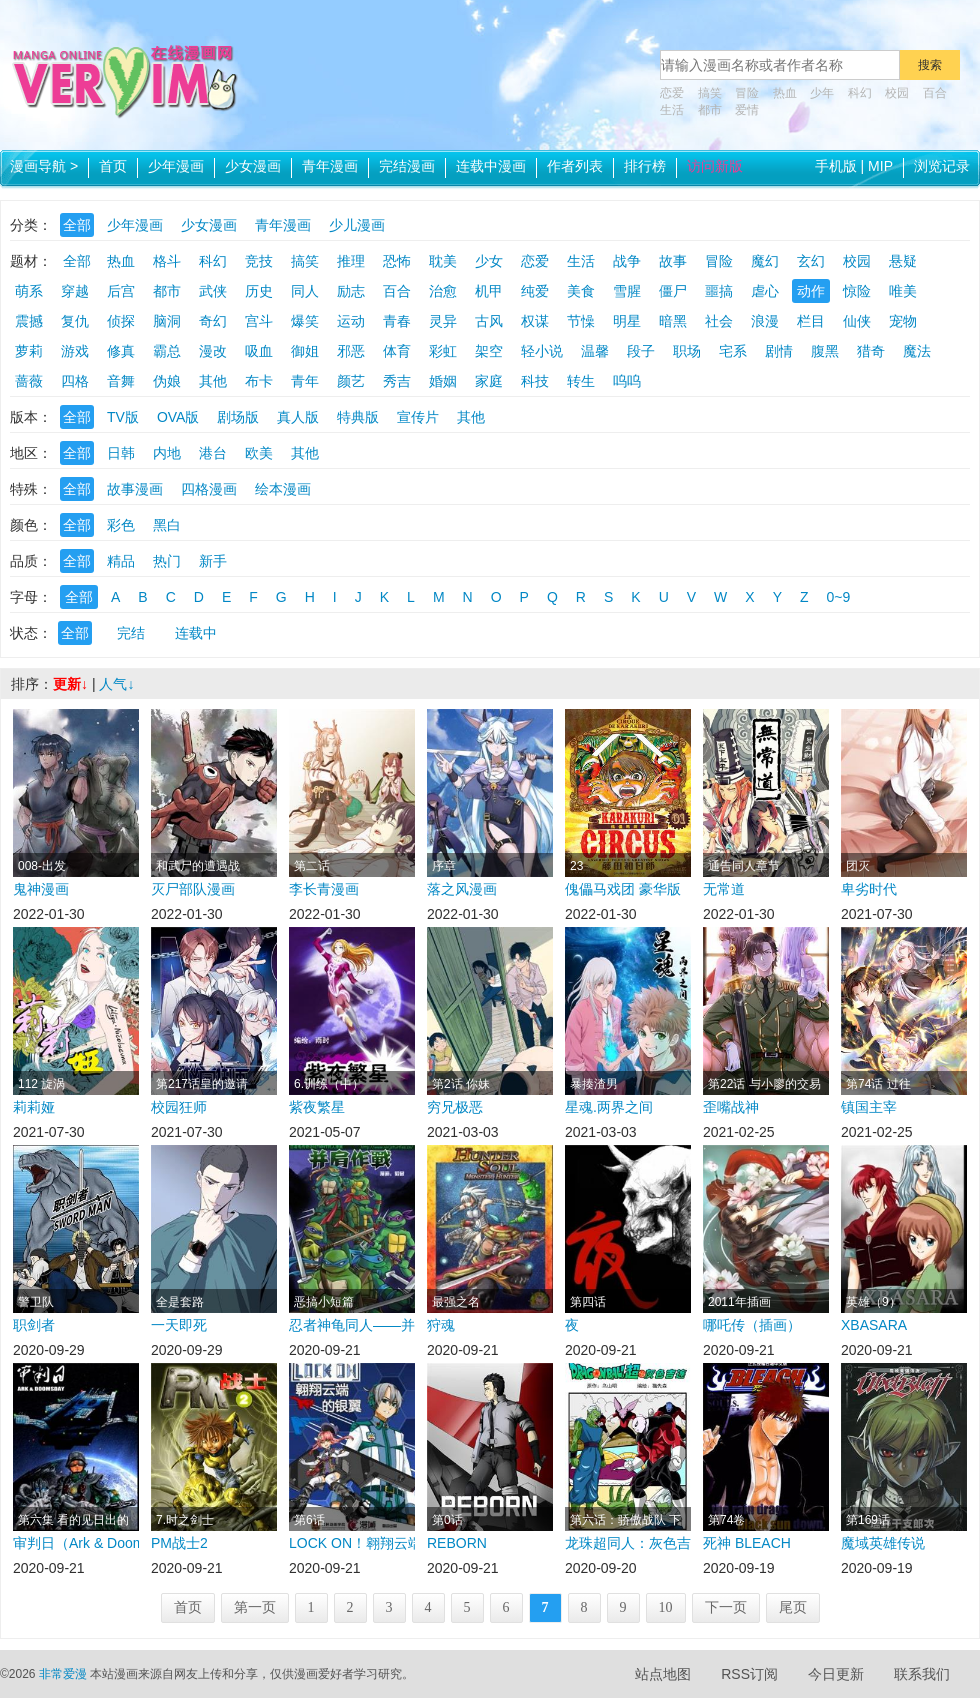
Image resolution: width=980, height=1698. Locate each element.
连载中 (196, 633)
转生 (581, 381)
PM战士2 (179, 1543)
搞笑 (710, 93)
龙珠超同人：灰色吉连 (628, 1543)
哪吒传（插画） (752, 1325)
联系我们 (922, 1674)
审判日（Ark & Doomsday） (76, 1543)
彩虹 (443, 351)
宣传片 (418, 417)
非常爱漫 (63, 1674)
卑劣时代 (869, 889)
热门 (167, 561)
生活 (672, 110)
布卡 (259, 381)
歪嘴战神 (731, 1107)
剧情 (779, 351)
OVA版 (178, 417)
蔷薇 (29, 381)
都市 (710, 110)
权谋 (535, 321)
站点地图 (663, 1674)
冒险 (747, 93)
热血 (785, 93)
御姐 (305, 351)
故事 (673, 261)
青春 (397, 321)
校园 (897, 93)
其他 (213, 381)
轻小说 (542, 351)
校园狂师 (179, 1107)
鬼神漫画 (41, 889)
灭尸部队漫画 (193, 889)
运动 (351, 321)
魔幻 (765, 261)
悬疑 (903, 261)
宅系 (733, 351)
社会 (719, 321)
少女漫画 (253, 166)
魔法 (917, 351)
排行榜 (645, 166)
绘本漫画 (283, 489)
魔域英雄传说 (883, 1543)
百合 (935, 93)
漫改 (213, 351)
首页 (113, 166)
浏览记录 (942, 166)
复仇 (75, 321)
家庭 (489, 381)
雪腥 (627, 291)
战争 (627, 261)
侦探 (121, 321)
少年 (822, 93)
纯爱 (535, 291)
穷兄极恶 (455, 1107)
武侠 (213, 291)
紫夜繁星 (317, 1107)
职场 (687, 351)
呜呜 (627, 381)
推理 (351, 261)
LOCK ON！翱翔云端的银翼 (352, 1543)
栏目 (811, 321)
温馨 (595, 351)
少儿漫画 (357, 225)
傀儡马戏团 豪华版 (623, 889)
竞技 (259, 261)
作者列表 (575, 166)
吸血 (259, 351)
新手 (213, 561)
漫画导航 (44, 166)
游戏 (75, 351)
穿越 (75, 291)
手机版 (836, 166)
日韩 (121, 453)
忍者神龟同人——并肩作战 (352, 1325)
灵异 (443, 321)
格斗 (167, 261)
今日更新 (836, 1674)
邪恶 (351, 351)
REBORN (457, 1543)
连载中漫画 (491, 166)
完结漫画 (407, 166)
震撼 (29, 321)
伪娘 (167, 381)
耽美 (443, 261)
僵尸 (673, 291)
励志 (351, 291)
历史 (259, 291)
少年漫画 (176, 166)
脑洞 (167, 321)
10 (666, 1607)
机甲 (489, 291)
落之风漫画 (462, 889)
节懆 (581, 321)
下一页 (726, 1607)
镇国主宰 (869, 1107)
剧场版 (238, 417)
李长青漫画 (324, 889)
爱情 (747, 110)
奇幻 (213, 321)
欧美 (259, 453)
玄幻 (811, 261)
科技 (535, 381)
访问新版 (715, 166)
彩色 (121, 525)
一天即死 (179, 1325)
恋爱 (672, 93)
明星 (627, 321)
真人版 (298, 417)
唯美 (903, 291)
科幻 (860, 93)
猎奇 (871, 351)
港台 (213, 453)
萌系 (29, 291)
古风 (489, 321)
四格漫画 (209, 489)
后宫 (121, 291)
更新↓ (70, 684)
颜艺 (351, 381)
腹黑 (825, 351)
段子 (641, 351)
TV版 (123, 417)
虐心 (765, 291)
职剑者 (34, 1325)
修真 (121, 351)
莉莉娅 (34, 1107)
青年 (305, 381)
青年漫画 (330, 166)
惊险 (857, 291)
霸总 (167, 351)
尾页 (793, 1607)
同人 (305, 291)
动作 (811, 291)
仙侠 (857, 321)
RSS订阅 (749, 1674)
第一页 (255, 1607)
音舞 (121, 381)
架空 (489, 351)
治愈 (443, 291)
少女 (489, 261)
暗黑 (673, 321)
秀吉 (397, 381)
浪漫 (765, 321)
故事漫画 (135, 489)
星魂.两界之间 (609, 1107)
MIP (880, 166)
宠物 (903, 321)
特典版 (358, 417)
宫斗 (259, 321)
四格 (75, 381)
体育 (397, 351)
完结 (131, 633)
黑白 (167, 525)
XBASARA (874, 1325)
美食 (581, 291)
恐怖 (397, 261)
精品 (121, 561)
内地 (167, 453)
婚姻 (443, 381)
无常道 (724, 889)
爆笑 (305, 321)
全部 (77, 225)
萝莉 (29, 351)
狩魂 (441, 1325)
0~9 (839, 597)
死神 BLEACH (747, 1543)
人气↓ (116, 684)
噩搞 (719, 291)
